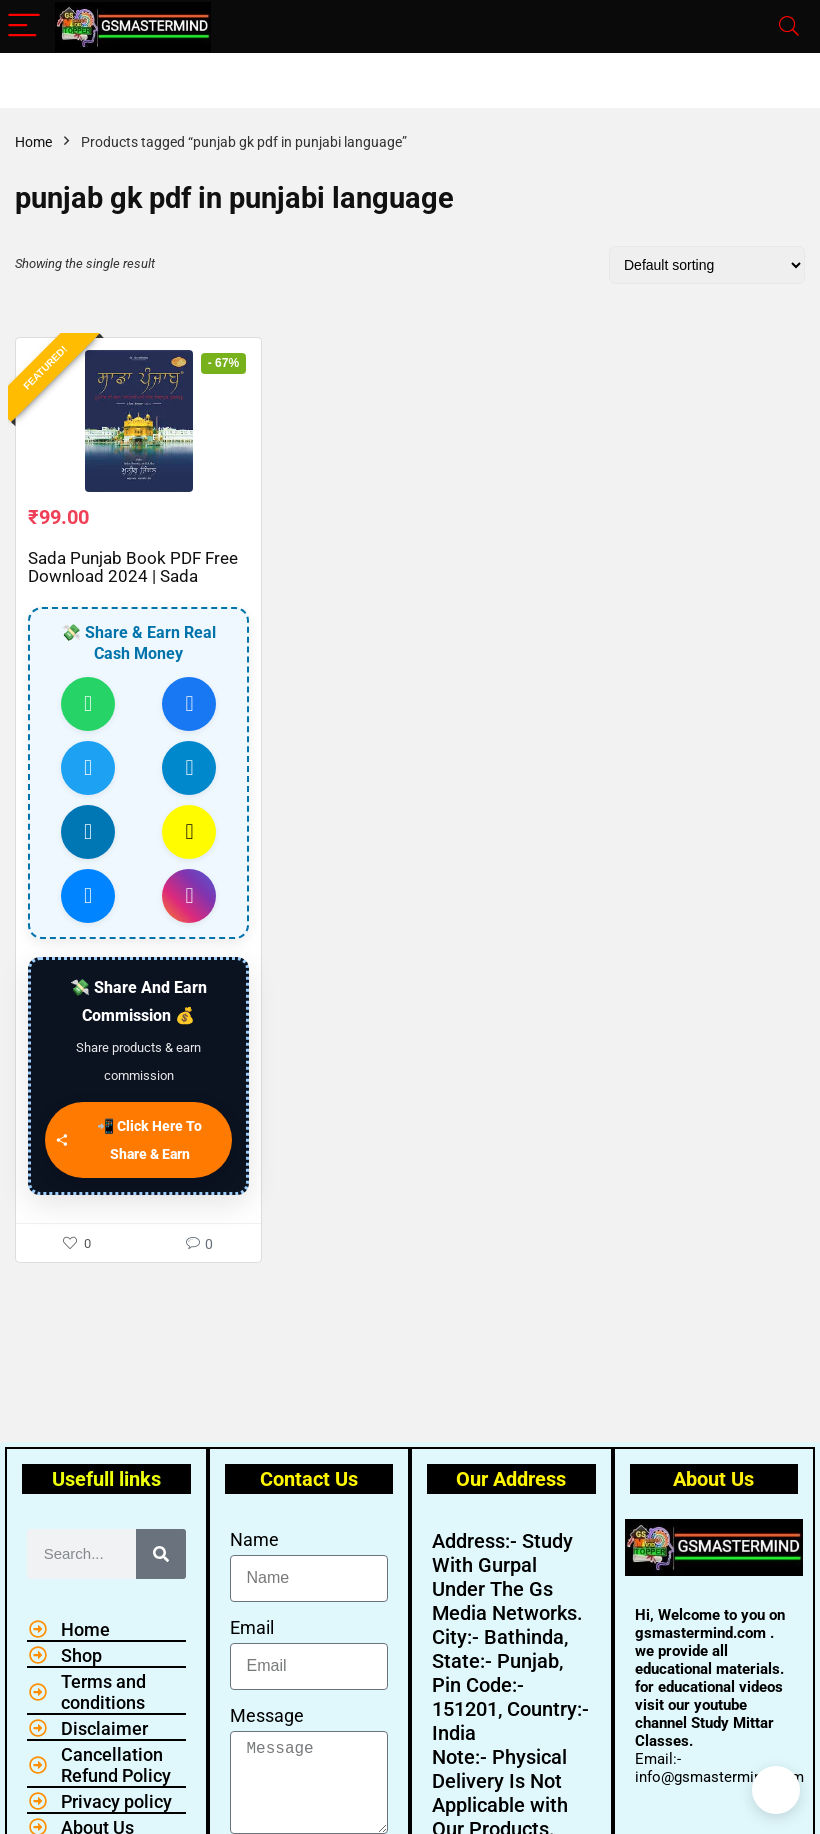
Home (33, 142)
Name (254, 1539)
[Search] (789, 26)
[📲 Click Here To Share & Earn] (138, 1148)
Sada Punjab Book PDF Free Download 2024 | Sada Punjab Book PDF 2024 (133, 584)
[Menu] (24, 26)
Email (252, 1627)
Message (267, 1715)
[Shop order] (707, 265)
